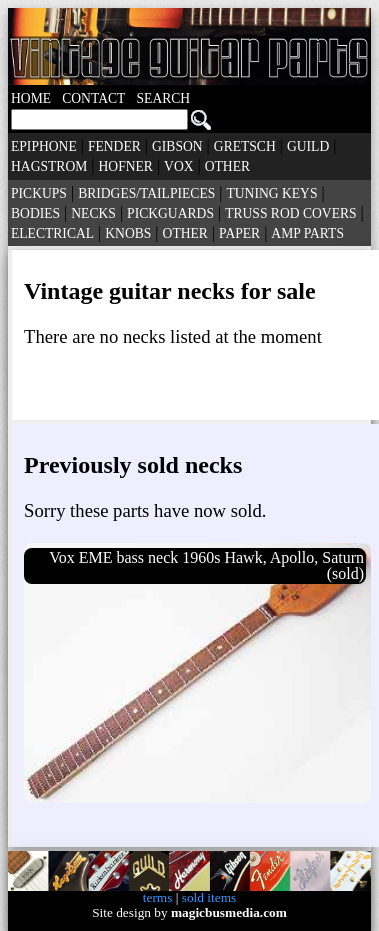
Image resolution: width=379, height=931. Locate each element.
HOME (31, 98)
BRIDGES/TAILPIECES (146, 193)
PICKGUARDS (170, 213)
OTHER (227, 166)
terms (158, 897)
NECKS (93, 213)
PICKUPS (39, 193)
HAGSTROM (49, 166)
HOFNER (126, 166)
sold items (209, 897)
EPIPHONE (44, 146)
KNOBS (128, 233)
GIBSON (177, 146)
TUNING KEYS (271, 193)
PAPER (239, 233)
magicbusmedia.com (229, 912)
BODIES (35, 213)
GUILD (308, 146)
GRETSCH (245, 146)
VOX (178, 166)
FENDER (114, 146)
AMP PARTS (307, 233)
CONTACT (93, 98)
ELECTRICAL (52, 233)
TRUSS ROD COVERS (290, 213)
